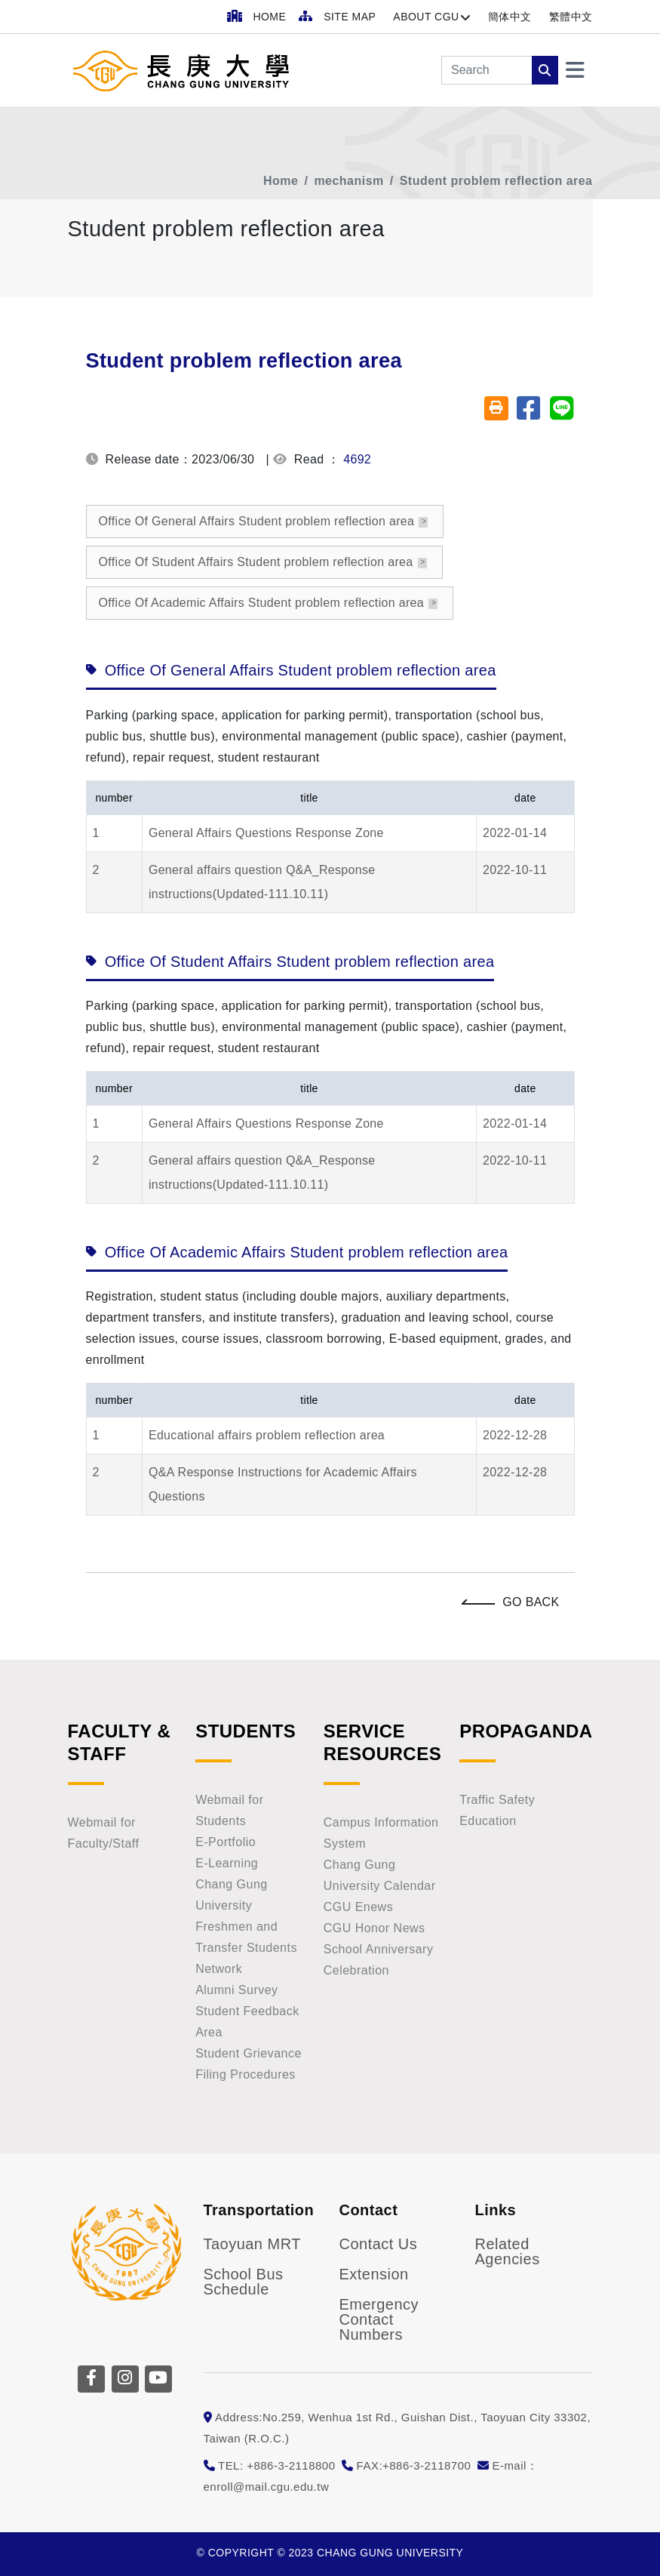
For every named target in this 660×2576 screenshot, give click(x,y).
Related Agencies (507, 2251)
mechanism (348, 180)
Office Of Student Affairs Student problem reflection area (256, 562)
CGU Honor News (374, 1928)
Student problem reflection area (496, 180)
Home (280, 180)
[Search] (486, 70)
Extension (374, 2274)
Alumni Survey (236, 1990)
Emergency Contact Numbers (379, 2319)
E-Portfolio (225, 1842)
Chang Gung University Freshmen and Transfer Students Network (246, 1926)
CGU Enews (358, 1906)
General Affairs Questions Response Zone (266, 832)
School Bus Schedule (244, 2282)
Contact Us (378, 2243)
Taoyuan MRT (252, 2243)
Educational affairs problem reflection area (267, 1435)
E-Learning (226, 1863)
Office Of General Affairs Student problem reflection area (257, 521)
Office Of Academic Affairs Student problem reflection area (262, 602)
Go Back (514, 1602)
